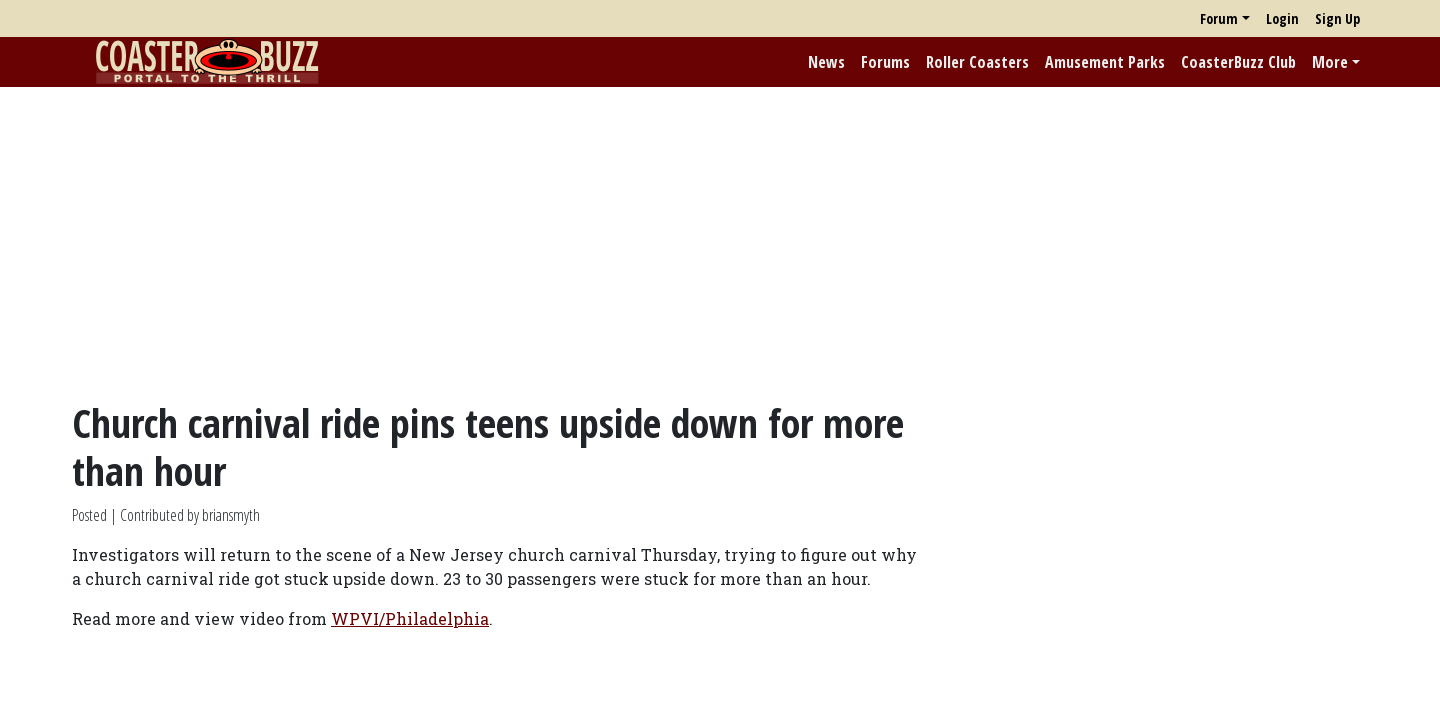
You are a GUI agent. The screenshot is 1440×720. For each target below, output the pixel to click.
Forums (885, 62)
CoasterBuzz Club (1238, 62)
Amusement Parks (1105, 62)
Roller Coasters (977, 62)
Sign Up (1337, 18)
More (1330, 62)
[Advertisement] (720, 243)
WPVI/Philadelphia (410, 618)
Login (1282, 18)
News (826, 62)
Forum (1219, 18)
